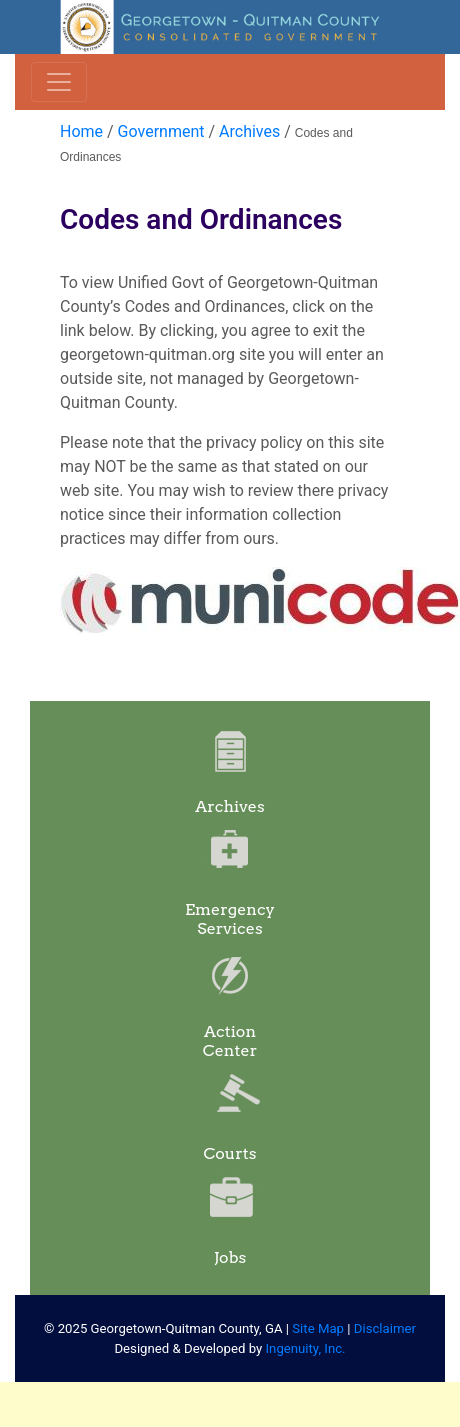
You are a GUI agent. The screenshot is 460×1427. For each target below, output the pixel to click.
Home (81, 131)
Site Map (318, 1328)
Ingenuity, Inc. (306, 1348)
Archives (249, 131)
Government (161, 131)
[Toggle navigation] (59, 82)
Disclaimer (385, 1328)
